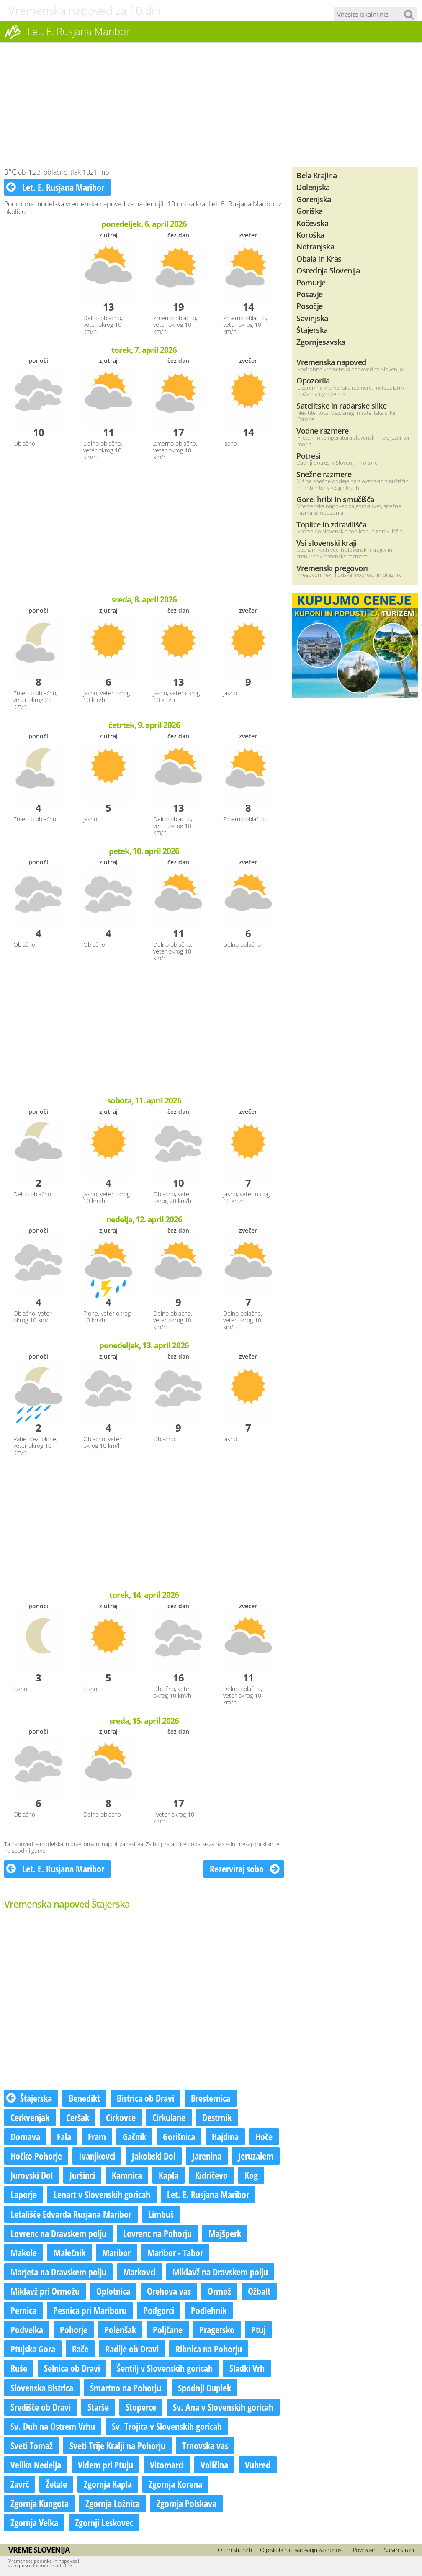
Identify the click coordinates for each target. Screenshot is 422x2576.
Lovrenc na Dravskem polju (58, 2233)
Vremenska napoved (331, 362)
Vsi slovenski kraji (326, 542)
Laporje (23, 2194)
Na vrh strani (398, 2550)
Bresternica (210, 2098)
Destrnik (217, 2117)
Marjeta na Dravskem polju (58, 2271)
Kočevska (312, 223)
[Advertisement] (211, 104)
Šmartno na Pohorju (125, 2387)
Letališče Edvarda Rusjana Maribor (70, 2214)
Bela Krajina (316, 175)
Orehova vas (169, 2291)
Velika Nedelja (35, 2464)
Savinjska (312, 318)
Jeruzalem (255, 2155)
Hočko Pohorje (36, 2155)
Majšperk (224, 2233)
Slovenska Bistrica (41, 2387)
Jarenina (206, 2155)
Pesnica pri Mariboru (89, 2310)
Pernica (23, 2310)
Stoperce (141, 2407)
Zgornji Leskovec (104, 2522)
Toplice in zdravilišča (331, 524)
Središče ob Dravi (40, 2407)
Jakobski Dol (153, 2155)
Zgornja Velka (34, 2522)
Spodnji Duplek (204, 2387)
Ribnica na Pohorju (208, 2348)
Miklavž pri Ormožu (45, 2291)
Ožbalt (259, 2291)
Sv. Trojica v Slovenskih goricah (167, 2426)
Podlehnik (208, 2310)
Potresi (308, 455)
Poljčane (168, 2329)
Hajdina (225, 2136)
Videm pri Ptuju (105, 2464)
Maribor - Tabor (175, 2252)
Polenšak (120, 2329)
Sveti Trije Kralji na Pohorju (117, 2445)
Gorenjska (313, 199)
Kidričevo (211, 2175)
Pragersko (216, 2329)
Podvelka (26, 2329)
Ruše (18, 2368)
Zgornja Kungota (39, 2503)
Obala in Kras (319, 258)
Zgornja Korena (175, 2484)
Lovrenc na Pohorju (157, 2233)
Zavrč (19, 2484)
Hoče (264, 2136)
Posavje (309, 294)
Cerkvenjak (29, 2117)
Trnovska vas (205, 2445)
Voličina (214, 2464)
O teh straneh (235, 2550)
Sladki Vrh (247, 2368)
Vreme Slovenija (38, 2550)
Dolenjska (313, 187)
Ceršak (77, 2117)
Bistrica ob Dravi (145, 2098)
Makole (23, 2252)
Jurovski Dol (31, 2175)
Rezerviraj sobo (245, 1868)
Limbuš (161, 2214)
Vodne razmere (322, 430)
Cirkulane (168, 2117)
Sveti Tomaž (31, 2445)
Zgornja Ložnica (112, 2503)
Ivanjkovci (97, 2155)
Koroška (310, 234)
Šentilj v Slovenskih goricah (165, 2368)
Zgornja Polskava (186, 2503)
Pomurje (311, 282)
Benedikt (84, 2098)
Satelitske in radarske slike (341, 405)
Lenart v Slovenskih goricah (102, 2194)
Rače (80, 2348)
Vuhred (257, 2464)
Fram (97, 2136)
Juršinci (82, 2175)
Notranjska (315, 246)
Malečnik (69, 2252)
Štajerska (29, 2098)
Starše (98, 2407)
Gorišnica (179, 2136)
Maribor (116, 2252)
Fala (64, 2136)
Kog (251, 2175)
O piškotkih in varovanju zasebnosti (302, 2550)
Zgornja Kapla (108, 2484)
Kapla (168, 2175)
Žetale (56, 2484)
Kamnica (127, 2175)
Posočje (309, 306)
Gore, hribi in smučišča (335, 499)
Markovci (139, 2271)
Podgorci (158, 2310)
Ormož (219, 2291)
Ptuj (258, 2329)
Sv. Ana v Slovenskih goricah (223, 2407)
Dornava (25, 2136)
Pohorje (73, 2329)
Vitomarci (167, 2464)
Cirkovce (121, 2117)
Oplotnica (113, 2291)
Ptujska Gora (32, 2348)
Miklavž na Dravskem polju (220, 2271)
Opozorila (313, 380)
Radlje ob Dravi (132, 2348)
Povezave (364, 2550)
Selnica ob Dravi (72, 2368)
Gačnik (134, 2136)
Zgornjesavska (320, 342)
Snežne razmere (323, 474)
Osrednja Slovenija (328, 270)
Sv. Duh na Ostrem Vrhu (52, 2426)
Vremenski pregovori (332, 568)
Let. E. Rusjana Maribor (55, 187)
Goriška (309, 211)
